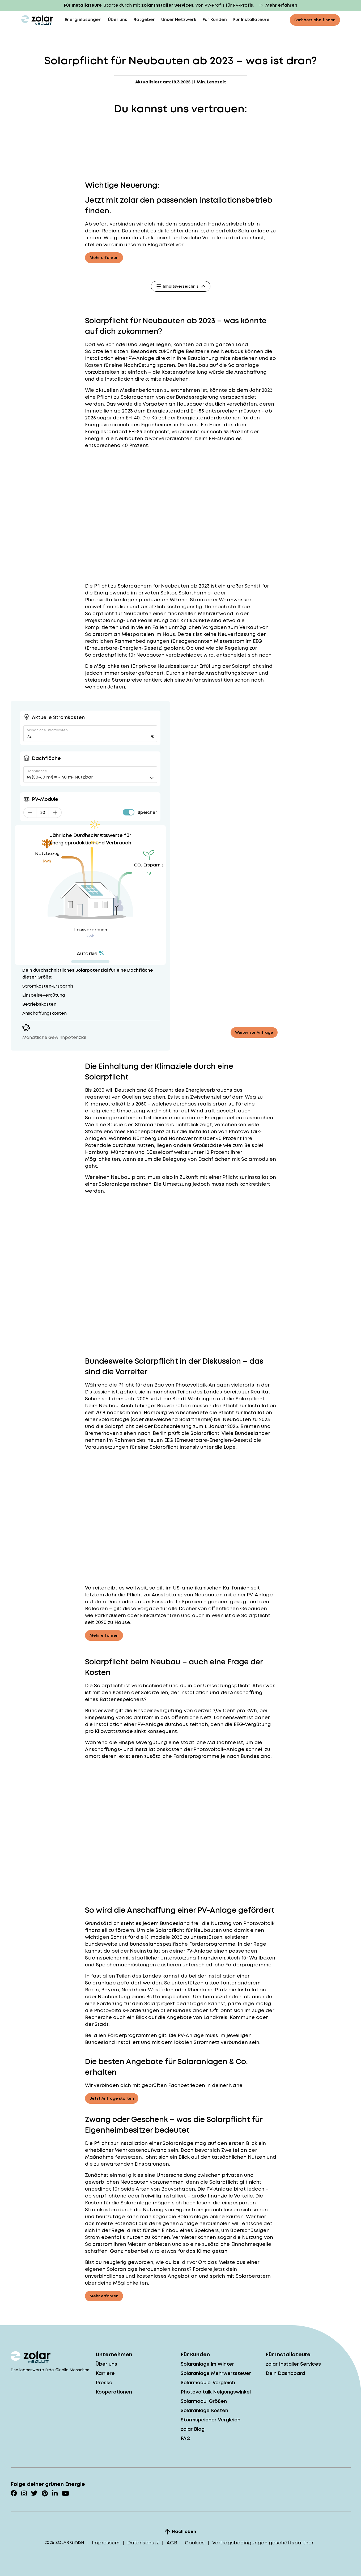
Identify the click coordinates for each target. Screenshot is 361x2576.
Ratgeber (144, 19)
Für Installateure (251, 19)
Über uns (117, 19)
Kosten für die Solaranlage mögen (128, 2202)
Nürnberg (144, 1138)
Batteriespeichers (122, 1699)
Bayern (110, 1989)
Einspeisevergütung (142, 1742)
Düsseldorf (159, 1152)
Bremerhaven (102, 1433)
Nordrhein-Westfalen (147, 1989)
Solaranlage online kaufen (210, 2216)
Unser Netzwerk (178, 19)
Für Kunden (215, 19)
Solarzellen (98, 351)
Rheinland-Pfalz (207, 1989)
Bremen (250, 1426)
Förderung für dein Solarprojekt (136, 2003)
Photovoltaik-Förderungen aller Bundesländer (150, 2010)
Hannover (181, 1138)
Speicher (147, 812)
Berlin (160, 1433)
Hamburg (96, 1152)
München (122, 1152)
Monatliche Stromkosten (47, 730)
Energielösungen (83, 19)
